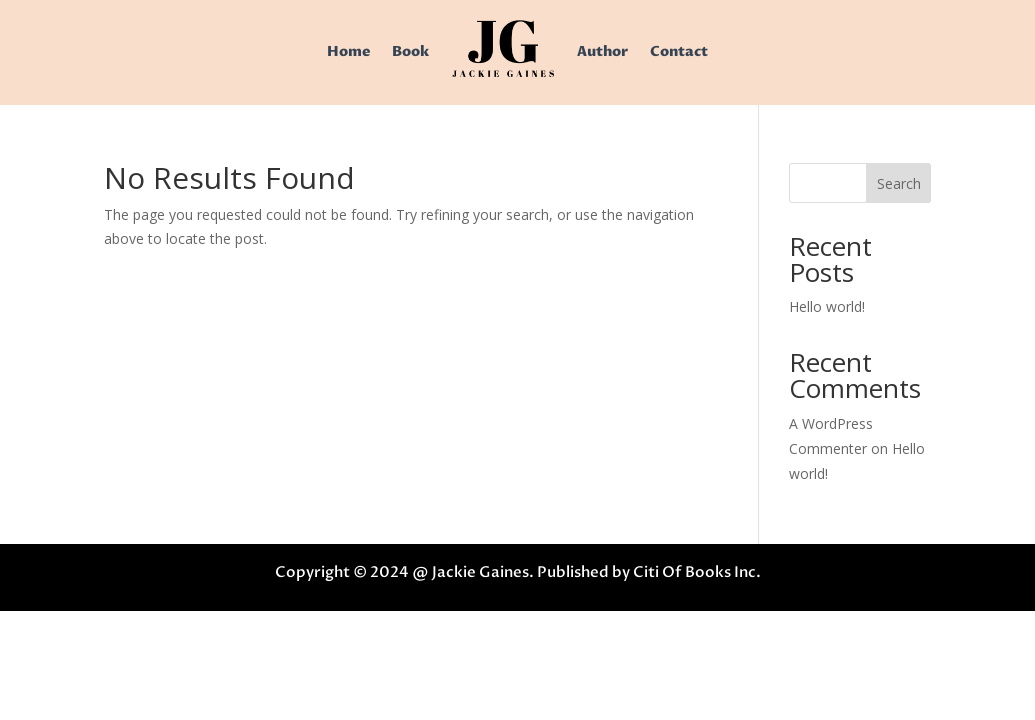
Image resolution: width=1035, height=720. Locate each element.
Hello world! (827, 306)
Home (348, 51)
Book (410, 51)
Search (899, 183)
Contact (679, 51)
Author (602, 51)
